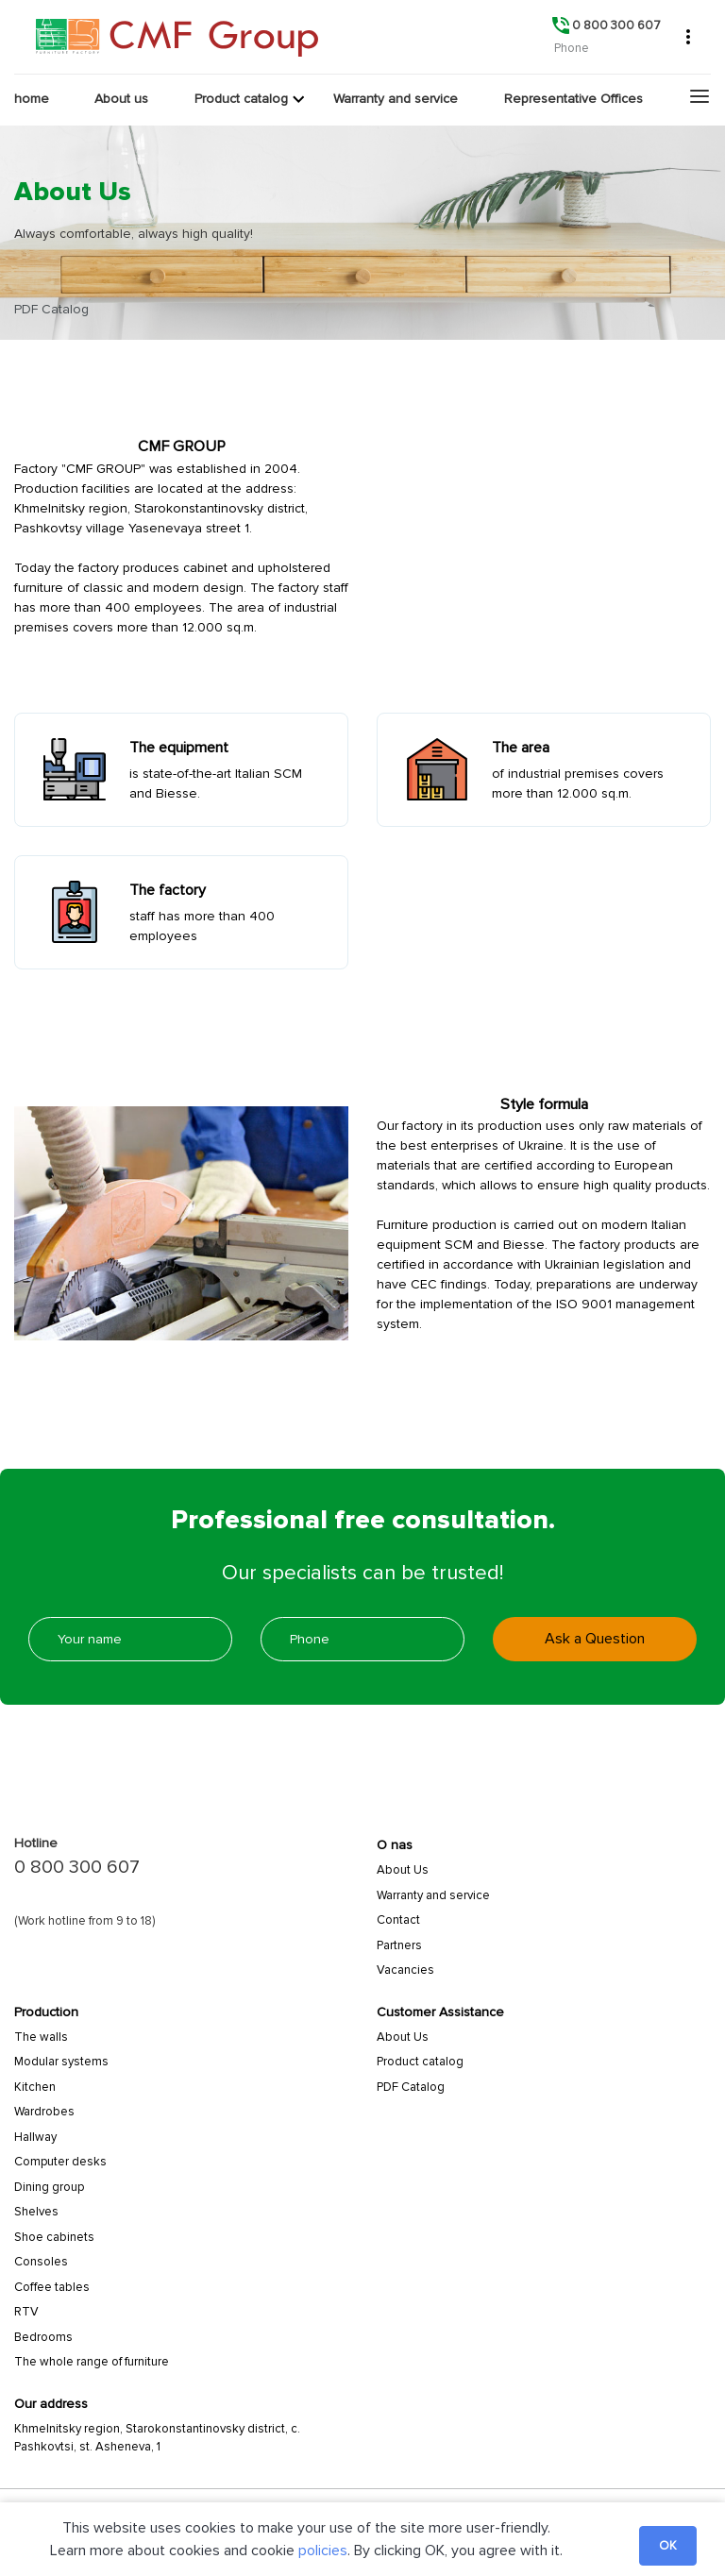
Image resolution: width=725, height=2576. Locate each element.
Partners (399, 1945)
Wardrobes (44, 2111)
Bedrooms (43, 2337)
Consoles (41, 2261)
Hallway (35, 2137)
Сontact (398, 1920)
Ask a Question (595, 1638)
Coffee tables (52, 2287)
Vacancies (405, 1970)
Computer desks (60, 2161)
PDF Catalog (411, 2087)
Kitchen (35, 2087)
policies (322, 2550)
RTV (26, 2311)
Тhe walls (41, 2037)
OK (668, 2545)
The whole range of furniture (91, 2361)
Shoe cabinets (54, 2237)
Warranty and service (433, 1895)
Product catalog (420, 2061)
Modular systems (61, 2061)
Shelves (36, 2211)
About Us (403, 1869)
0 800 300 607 (77, 1867)
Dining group (49, 2187)
